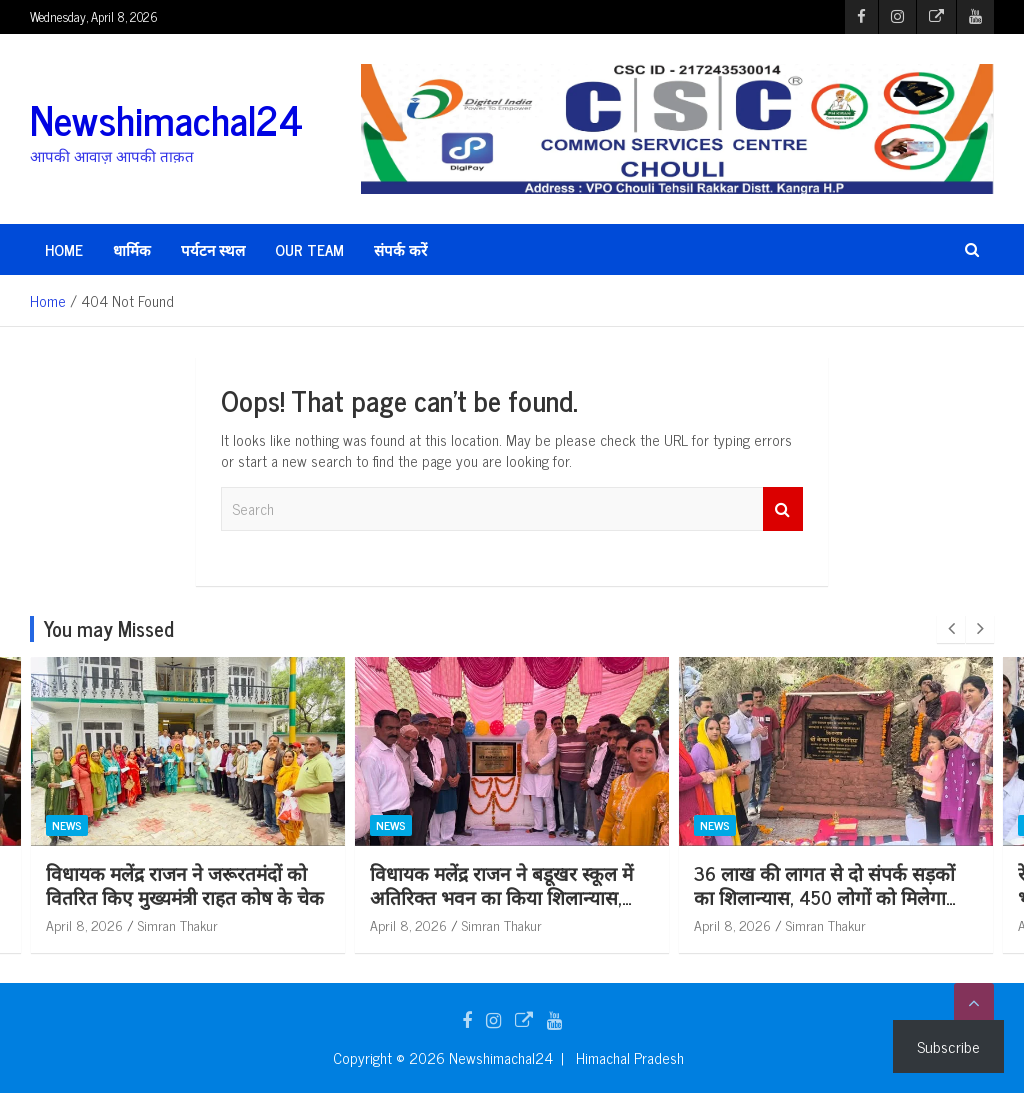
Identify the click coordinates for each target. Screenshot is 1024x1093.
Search (783, 509)
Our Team (309, 249)
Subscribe (948, 1046)
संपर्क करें (400, 249)
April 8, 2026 (84, 924)
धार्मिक (132, 249)
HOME (64, 249)
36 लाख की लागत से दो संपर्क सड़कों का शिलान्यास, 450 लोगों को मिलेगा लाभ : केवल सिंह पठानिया (824, 897)
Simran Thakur (178, 924)
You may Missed (109, 628)
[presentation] (951, 629)
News (67, 825)
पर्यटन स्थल (213, 249)
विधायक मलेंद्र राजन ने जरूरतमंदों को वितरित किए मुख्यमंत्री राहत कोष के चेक (185, 885)
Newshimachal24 (166, 119)
